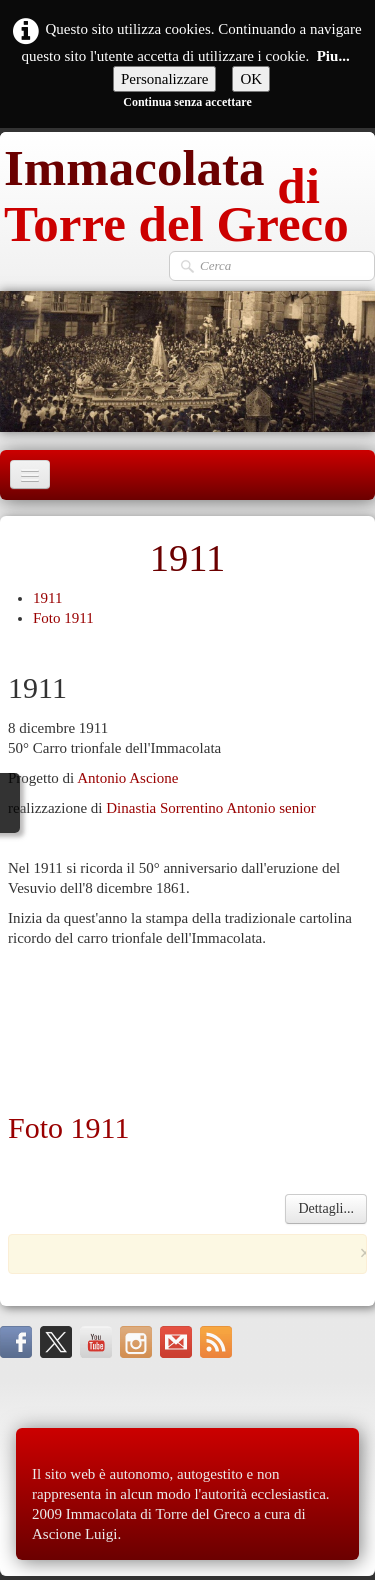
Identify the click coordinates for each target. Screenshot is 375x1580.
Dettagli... (326, 1208)
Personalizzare (164, 79)
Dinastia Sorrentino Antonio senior (211, 808)
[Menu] (30, 474)
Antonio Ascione (127, 778)
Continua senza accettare (187, 102)
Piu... (333, 56)
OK (251, 79)
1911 (47, 598)
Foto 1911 (63, 618)
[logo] (187, 191)
